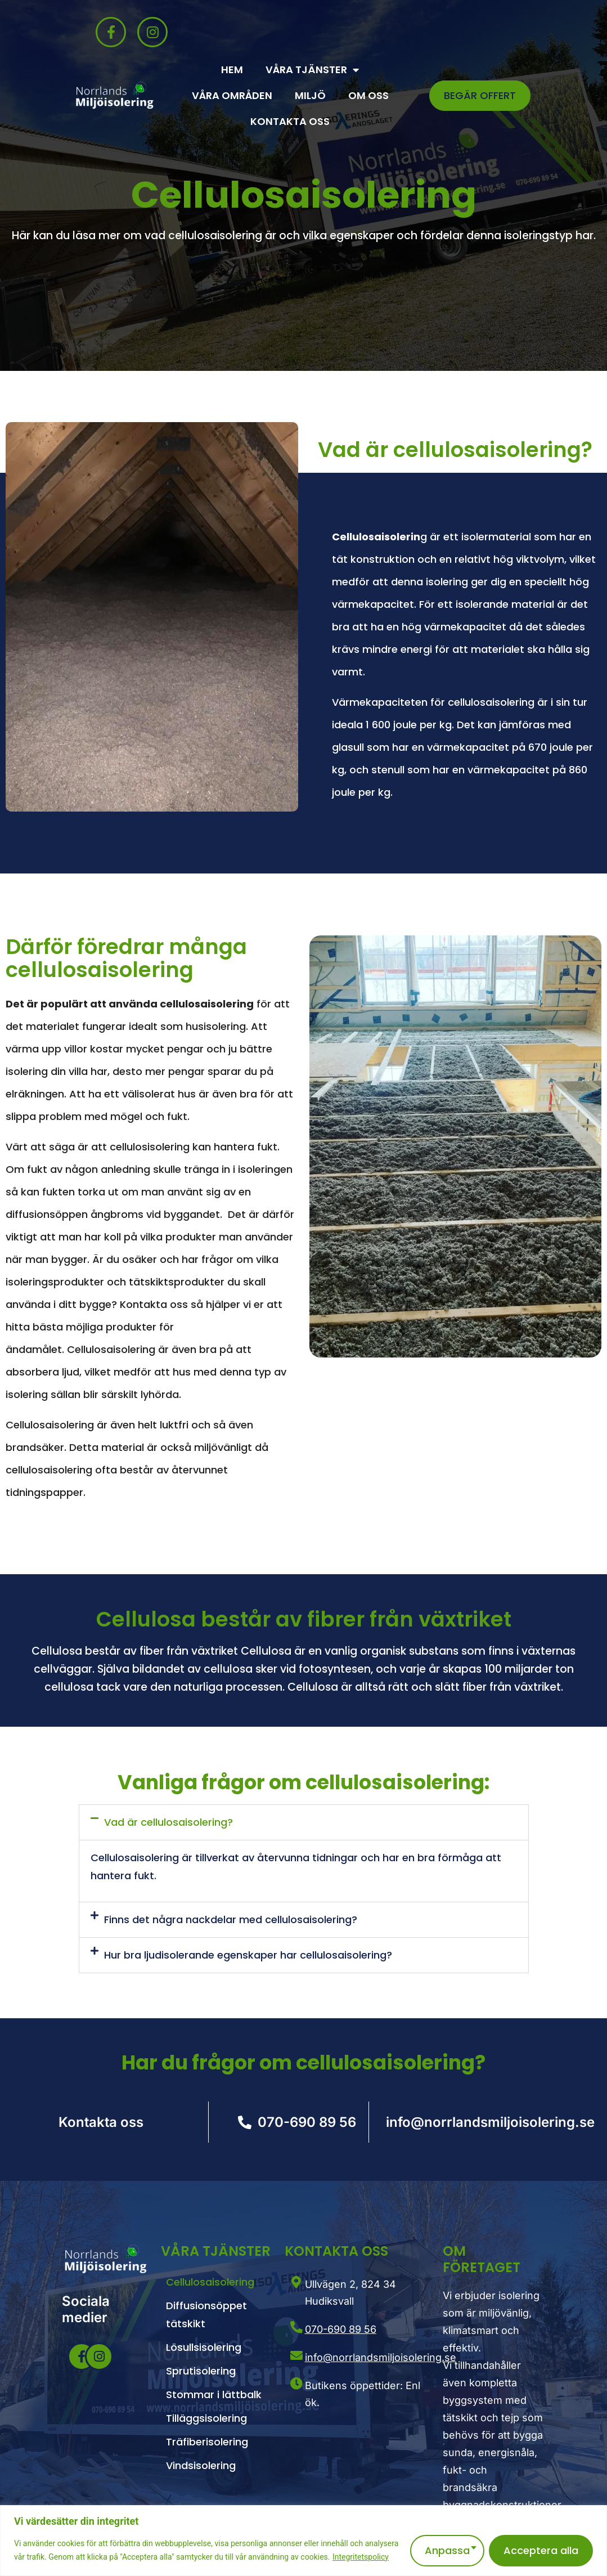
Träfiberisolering (207, 2442)
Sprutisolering (201, 2371)
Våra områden (232, 95)
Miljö (310, 95)
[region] (303, 2541)
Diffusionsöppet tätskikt (206, 2315)
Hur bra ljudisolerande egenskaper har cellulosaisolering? (248, 1955)
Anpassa (445, 2550)
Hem (232, 69)
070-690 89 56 (340, 2329)
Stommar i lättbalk (214, 2394)
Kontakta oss (290, 121)
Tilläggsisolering (206, 2418)
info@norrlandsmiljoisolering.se (490, 2122)
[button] (303, 1822)
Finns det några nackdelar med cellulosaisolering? (230, 1919)
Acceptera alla (540, 2550)
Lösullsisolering (203, 2347)
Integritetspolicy (360, 2557)
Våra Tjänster (312, 69)
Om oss (368, 95)
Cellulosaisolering (210, 2282)
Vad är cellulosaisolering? (168, 1822)
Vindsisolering (201, 2465)
